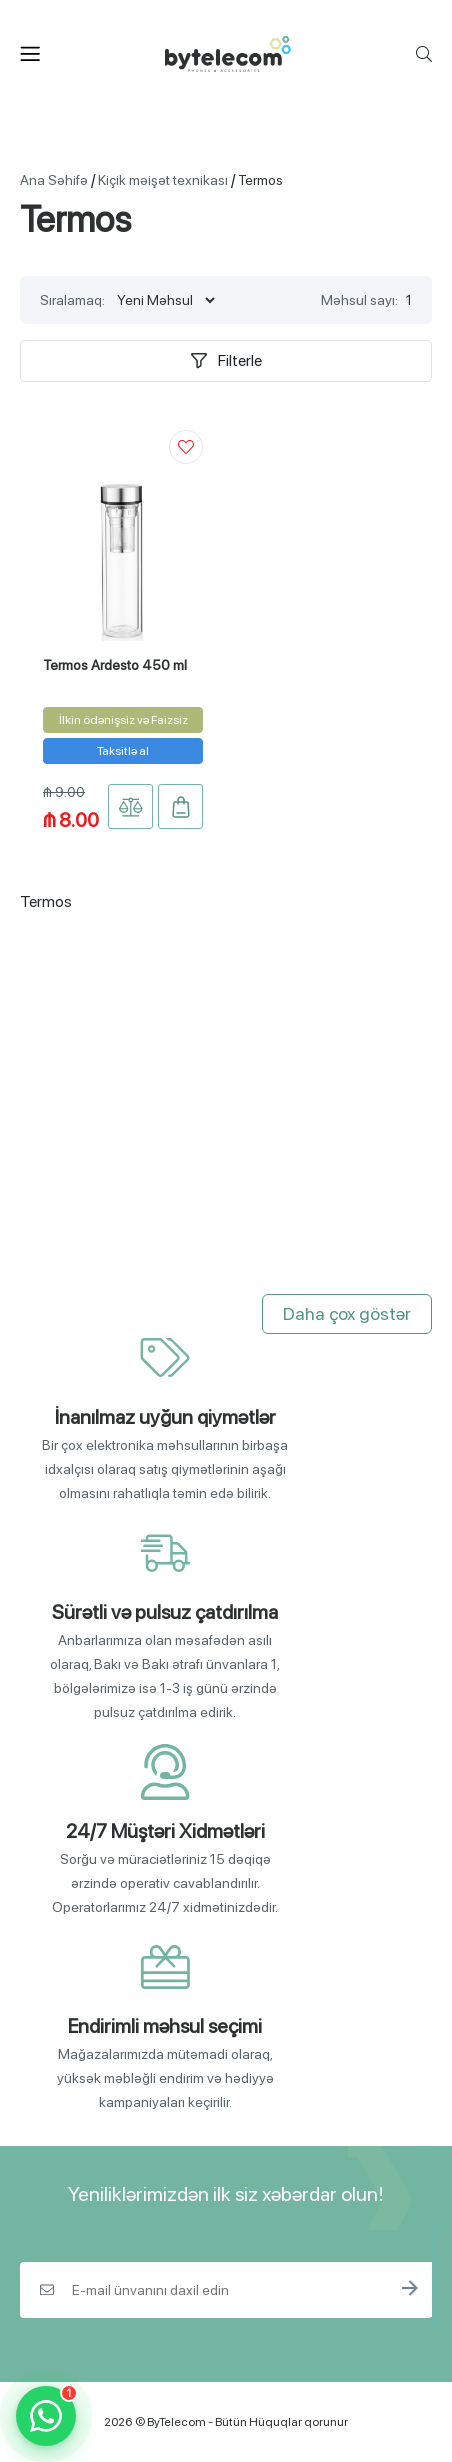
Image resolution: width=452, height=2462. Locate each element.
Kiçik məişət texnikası (163, 180)
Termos (260, 180)
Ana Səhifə (54, 180)
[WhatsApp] (46, 2416)
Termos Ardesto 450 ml (115, 665)
